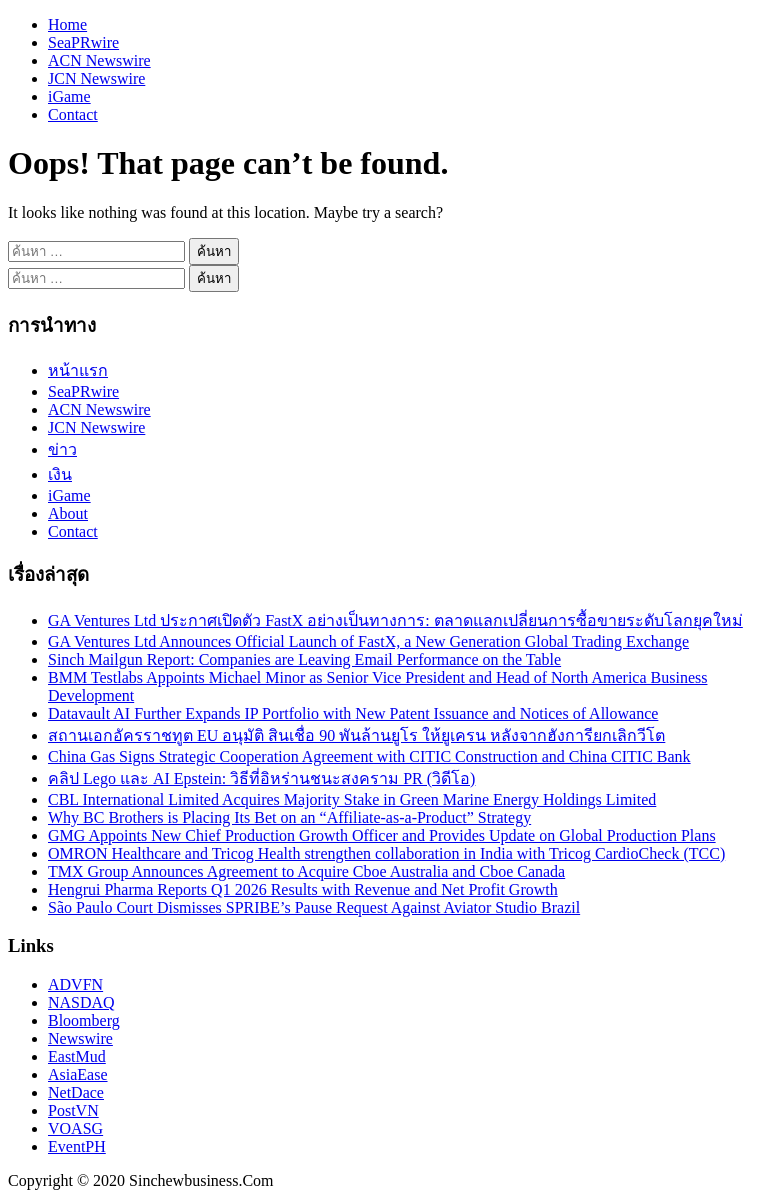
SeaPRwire (83, 42)
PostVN (73, 1110)
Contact (73, 114)
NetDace (76, 1092)
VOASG (75, 1128)
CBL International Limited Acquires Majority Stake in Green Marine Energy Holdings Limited (352, 799)
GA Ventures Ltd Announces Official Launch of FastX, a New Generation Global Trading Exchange (368, 641)
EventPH (77, 1146)
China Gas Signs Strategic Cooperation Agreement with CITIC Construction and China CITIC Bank (369, 756)
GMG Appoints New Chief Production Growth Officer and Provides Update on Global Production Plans (382, 835)
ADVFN (75, 984)
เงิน (60, 474)
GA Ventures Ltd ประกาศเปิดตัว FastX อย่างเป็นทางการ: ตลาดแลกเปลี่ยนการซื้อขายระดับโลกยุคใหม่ (395, 620)
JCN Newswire (96, 78)
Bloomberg (84, 1020)
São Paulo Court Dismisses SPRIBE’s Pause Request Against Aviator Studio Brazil (314, 907)
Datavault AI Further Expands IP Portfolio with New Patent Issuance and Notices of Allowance (353, 713)
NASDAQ (81, 1002)
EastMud (77, 1056)
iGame (69, 96)
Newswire (80, 1038)
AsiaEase (78, 1074)
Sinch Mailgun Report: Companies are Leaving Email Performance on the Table (304, 659)
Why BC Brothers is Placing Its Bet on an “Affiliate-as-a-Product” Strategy (289, 817)
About (68, 513)
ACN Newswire (99, 60)
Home (67, 24)
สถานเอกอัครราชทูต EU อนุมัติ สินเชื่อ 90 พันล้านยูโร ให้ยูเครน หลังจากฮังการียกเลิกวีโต (356, 735)
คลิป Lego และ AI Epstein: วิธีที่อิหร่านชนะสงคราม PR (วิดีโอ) (261, 778)
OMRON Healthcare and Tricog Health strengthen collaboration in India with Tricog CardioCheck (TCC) (386, 853)
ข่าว (62, 449)
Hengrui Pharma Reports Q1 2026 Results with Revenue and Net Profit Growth (303, 889)
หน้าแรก (78, 370)
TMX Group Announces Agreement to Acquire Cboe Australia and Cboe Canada (306, 871)
